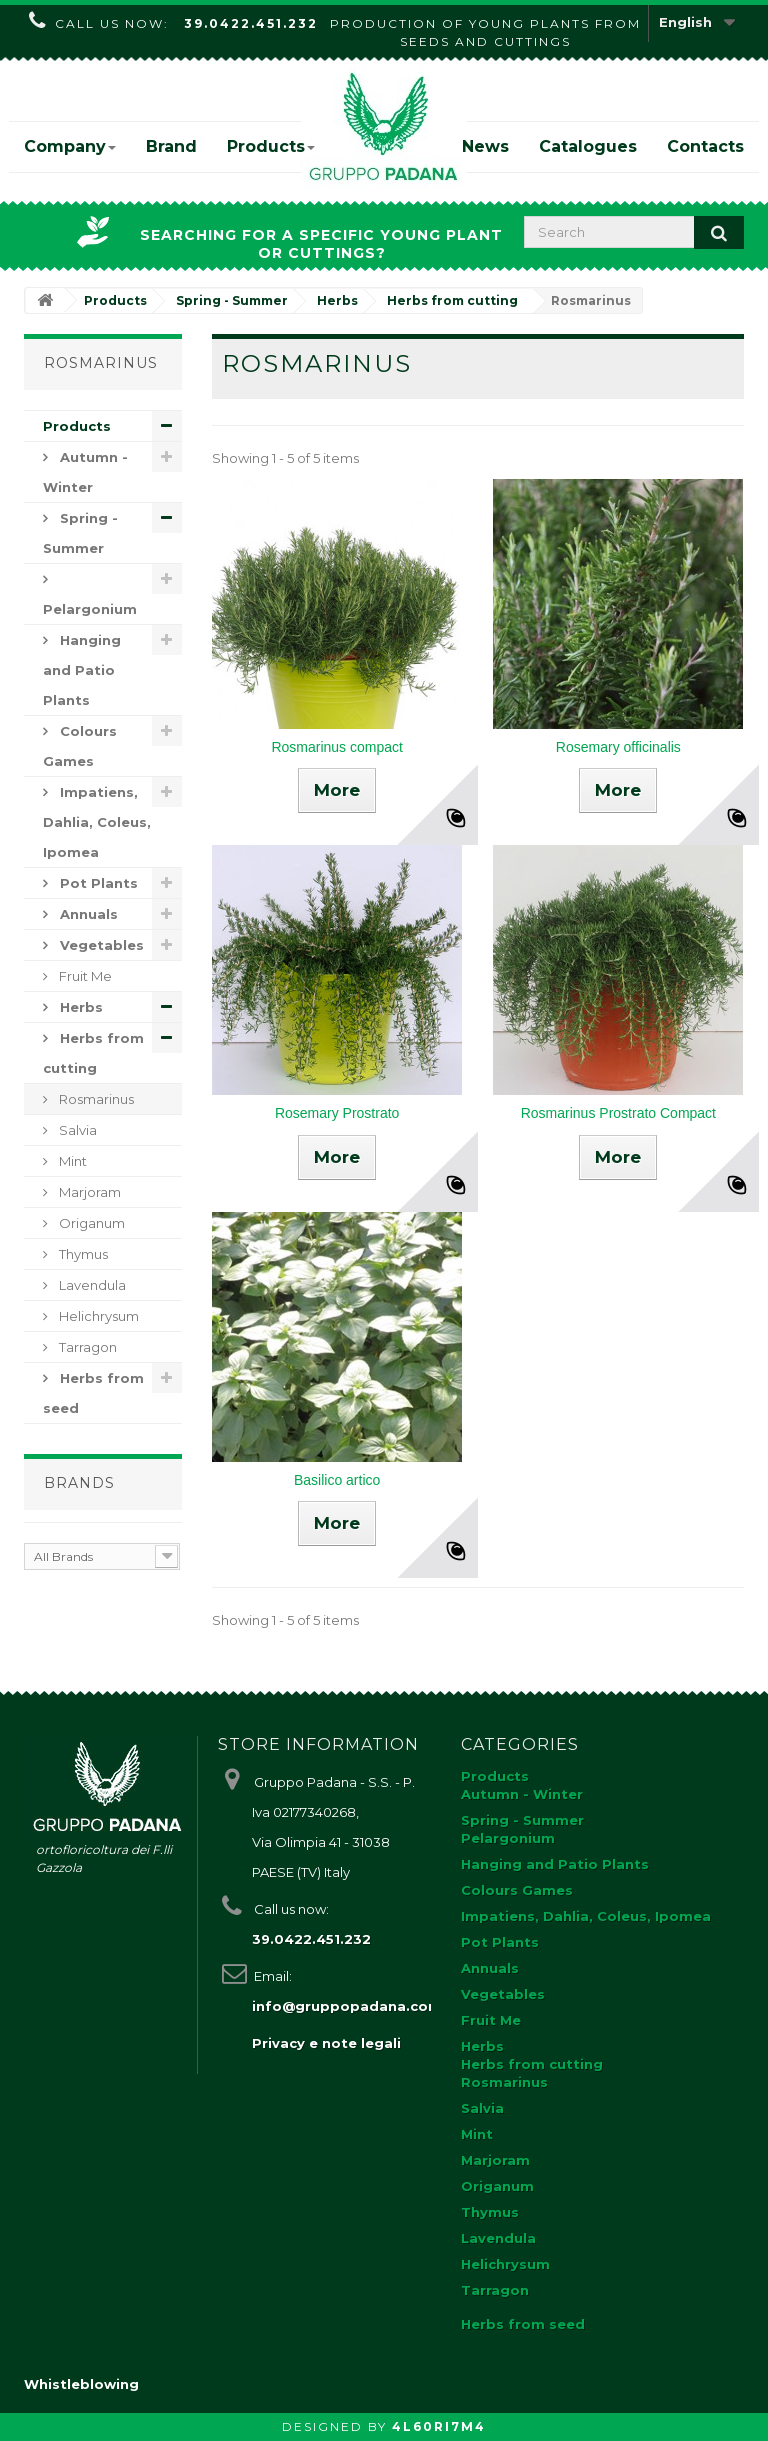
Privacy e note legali (326, 2043)
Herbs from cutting (93, 1053)
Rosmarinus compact (337, 747)
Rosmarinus (95, 1099)
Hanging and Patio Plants (82, 670)
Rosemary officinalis (618, 747)
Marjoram (88, 1192)
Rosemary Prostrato (337, 1113)
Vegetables (100, 945)
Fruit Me (84, 976)
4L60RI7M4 (439, 2426)
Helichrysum (97, 1316)
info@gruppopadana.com (347, 2006)
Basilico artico (337, 1480)
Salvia (76, 1130)
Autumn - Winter (85, 472)
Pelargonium (90, 609)
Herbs (79, 1007)
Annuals (87, 914)
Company (70, 146)
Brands (79, 1483)
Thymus (82, 1254)
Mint (71, 1161)
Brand (171, 146)
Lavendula (91, 1285)
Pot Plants (97, 883)
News (485, 146)
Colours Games (80, 746)
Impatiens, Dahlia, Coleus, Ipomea (97, 822)
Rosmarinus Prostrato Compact (618, 1113)
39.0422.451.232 (251, 23)
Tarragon (86, 1347)
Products (271, 146)
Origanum (90, 1223)
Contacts (705, 146)
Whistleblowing (81, 2384)
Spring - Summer (80, 533)
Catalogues (588, 146)
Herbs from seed (93, 1393)
